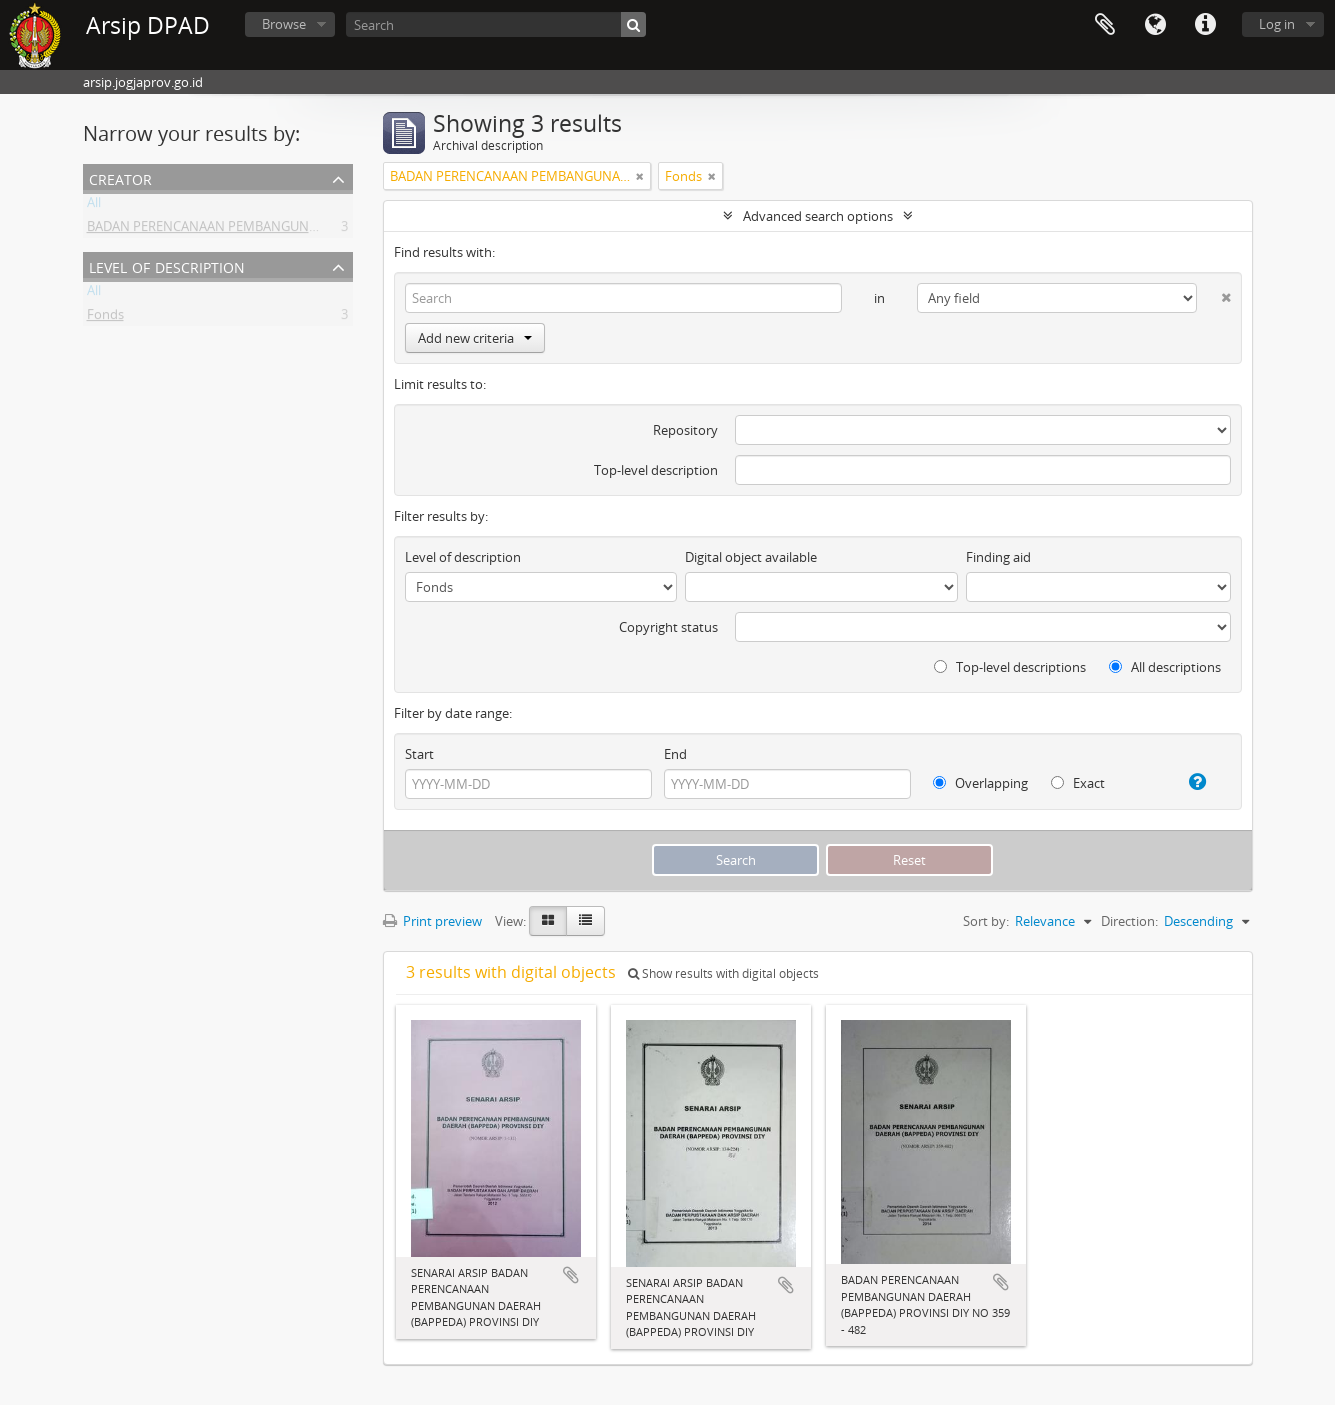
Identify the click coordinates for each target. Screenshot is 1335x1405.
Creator (120, 177)
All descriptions (1165, 667)
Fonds (105, 318)
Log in (1277, 24)
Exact (1078, 783)
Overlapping (980, 783)
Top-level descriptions (1010, 667)
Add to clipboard (571, 1275)
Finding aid (998, 557)
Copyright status (668, 627)
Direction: (1129, 921)
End (675, 754)
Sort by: (986, 921)
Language (1155, 25)
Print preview (432, 921)
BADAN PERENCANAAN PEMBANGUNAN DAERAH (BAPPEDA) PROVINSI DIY (309, 230)
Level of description (167, 265)
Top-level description (656, 470)
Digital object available (751, 557)
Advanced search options (818, 216)
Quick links (1205, 25)
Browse (284, 24)
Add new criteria (475, 338)
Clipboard (1105, 25)
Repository (685, 430)
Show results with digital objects (723, 973)
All (94, 206)
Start (419, 754)
